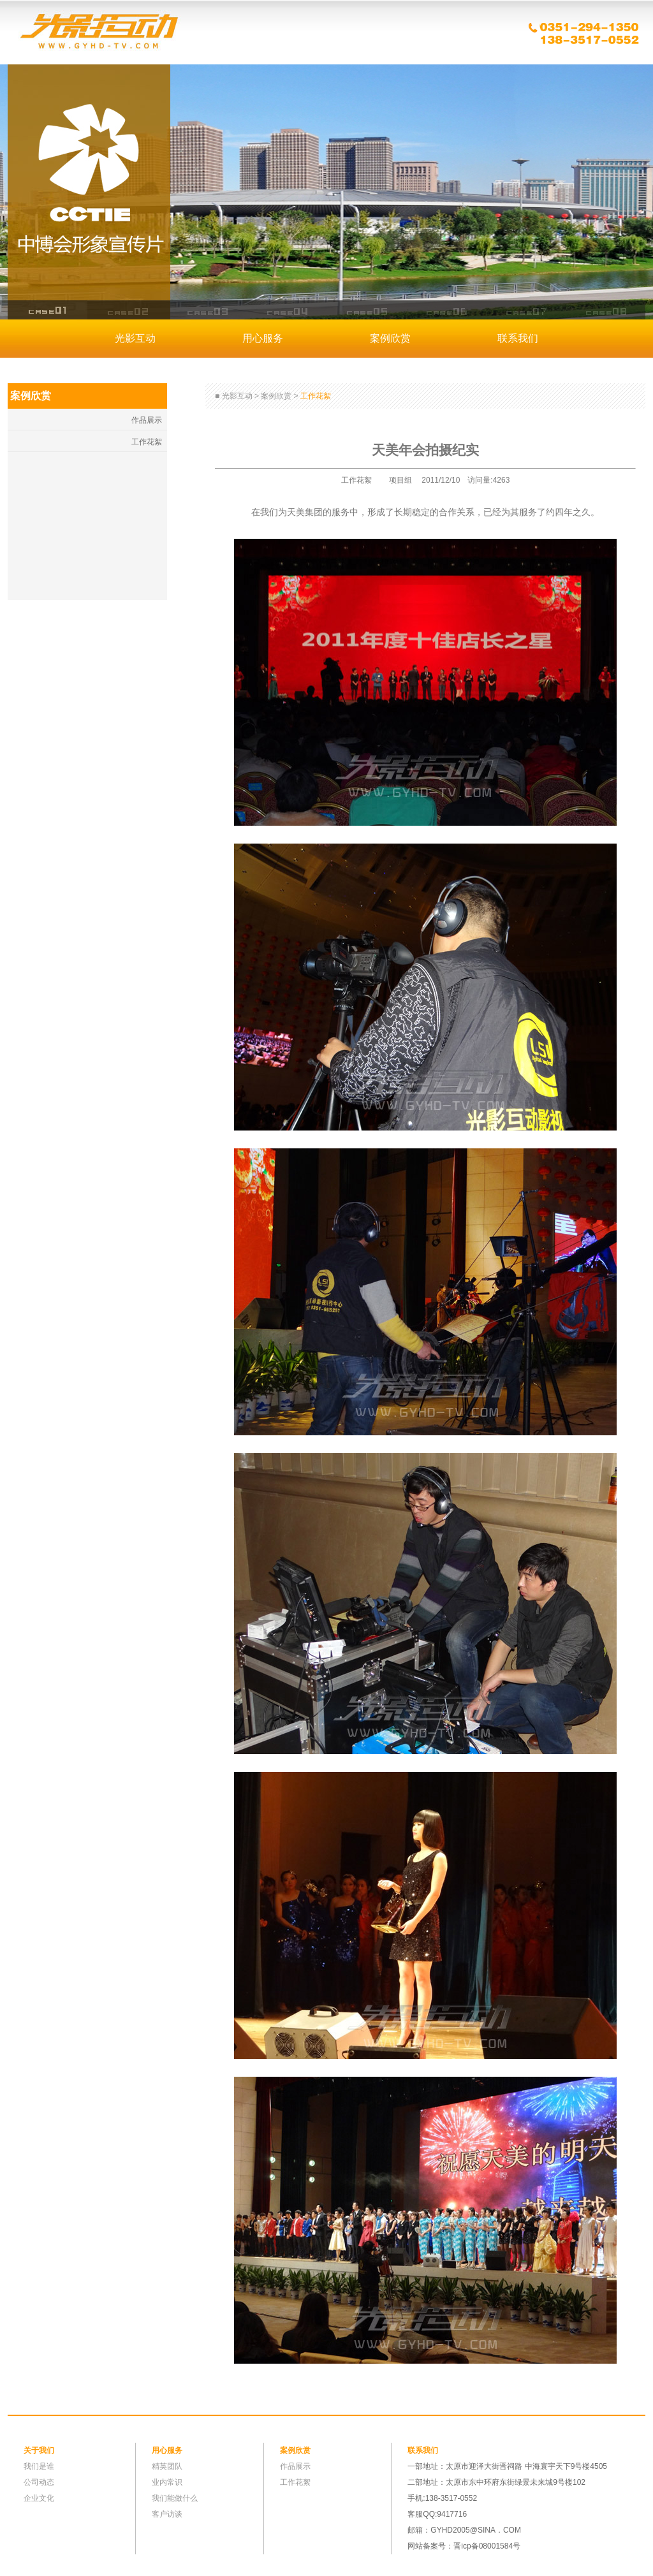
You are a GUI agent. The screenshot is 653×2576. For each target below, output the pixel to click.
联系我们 (517, 338)
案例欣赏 (390, 338)
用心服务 (262, 338)
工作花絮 (146, 441)
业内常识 (167, 2482)
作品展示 (146, 420)
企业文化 (39, 2498)
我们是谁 (39, 2466)
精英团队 (167, 2466)
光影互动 (97, 32)
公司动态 (39, 2482)
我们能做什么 (175, 2498)
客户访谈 (167, 2514)
